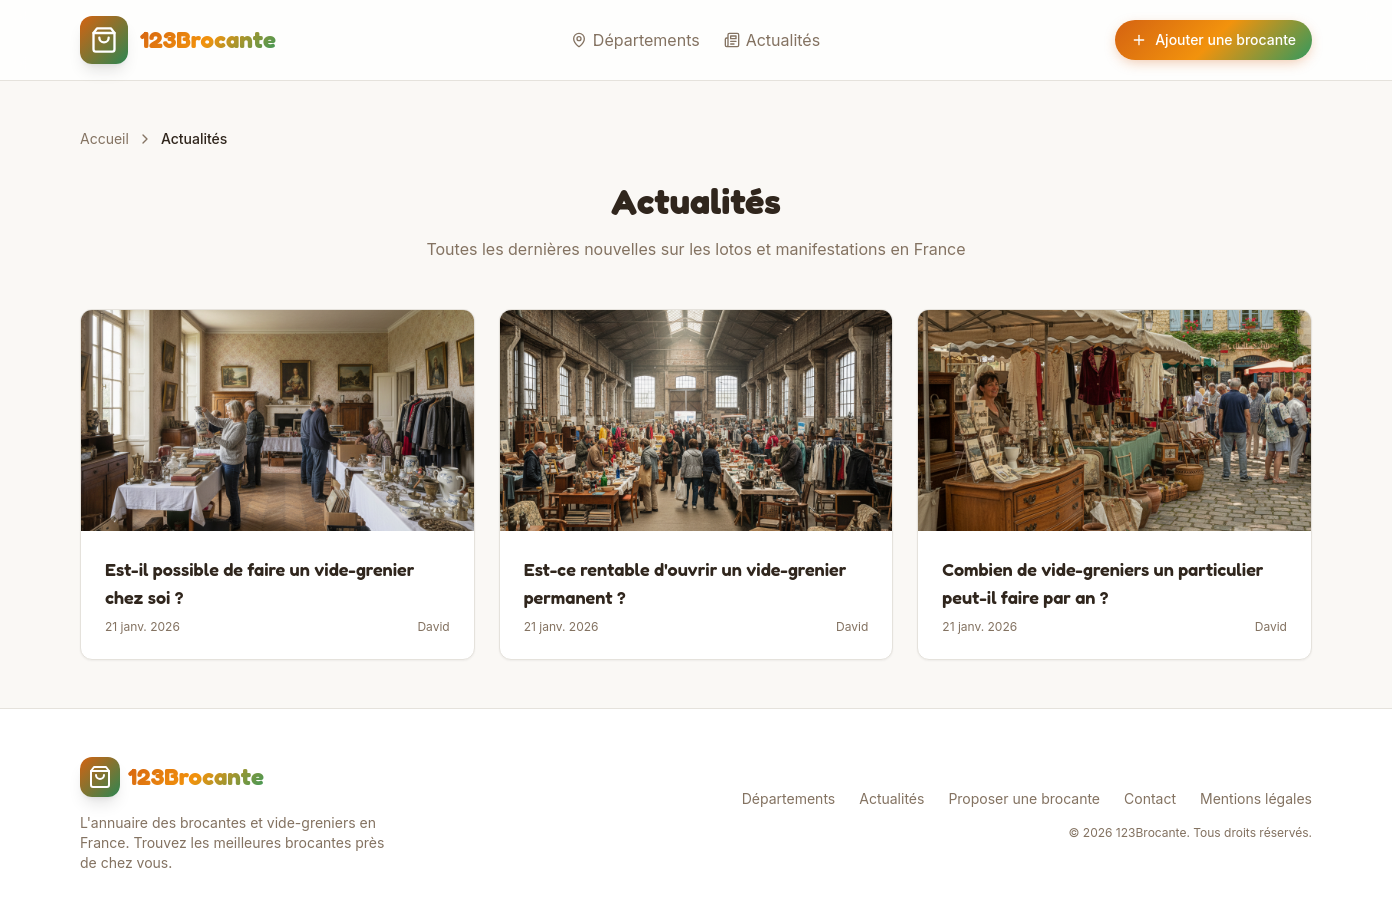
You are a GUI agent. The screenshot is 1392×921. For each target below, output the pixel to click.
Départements (635, 40)
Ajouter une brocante (1213, 39)
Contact (1150, 798)
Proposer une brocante (1024, 798)
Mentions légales (1256, 798)
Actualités (772, 40)
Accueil (104, 138)
